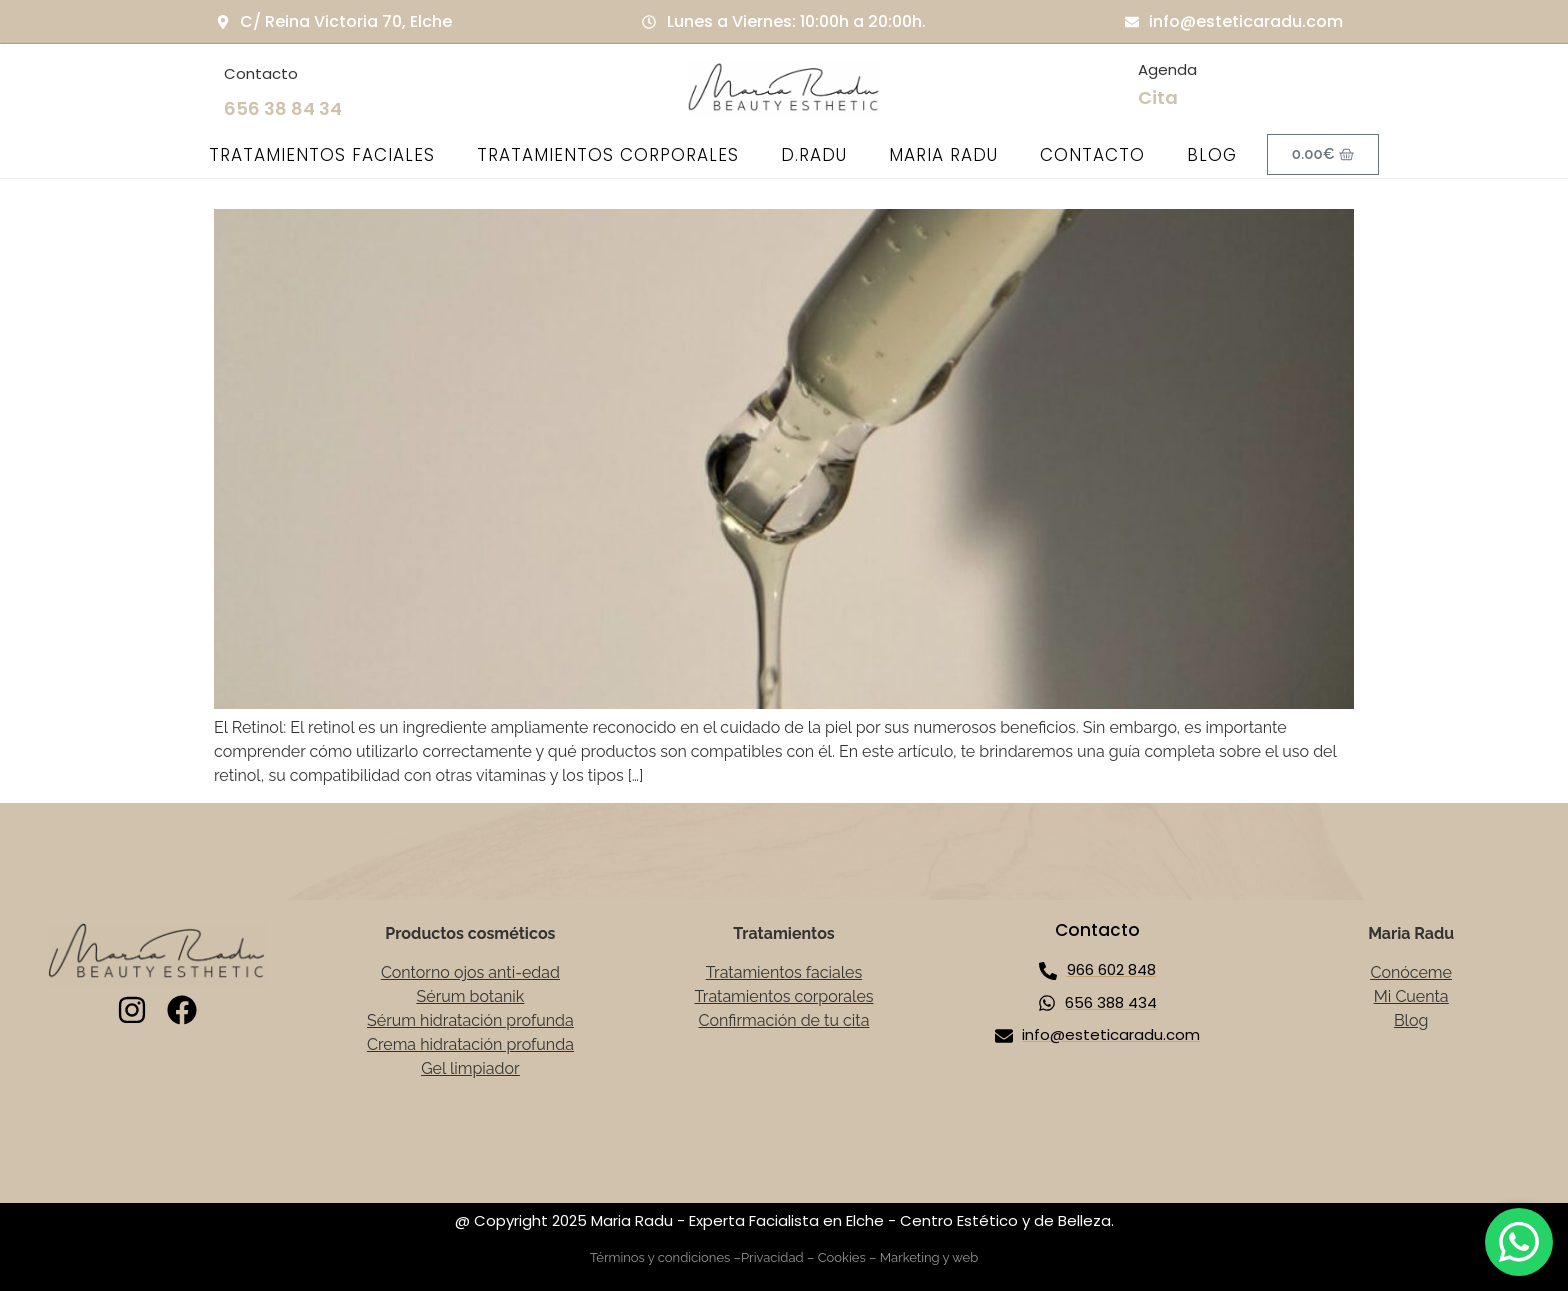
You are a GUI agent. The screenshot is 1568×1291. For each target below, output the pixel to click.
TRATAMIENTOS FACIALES (322, 155)
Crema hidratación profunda (470, 1044)
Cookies (842, 1257)
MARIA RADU (943, 155)
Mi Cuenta (1411, 996)
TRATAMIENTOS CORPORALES (608, 155)
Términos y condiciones (660, 1257)
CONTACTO (1092, 155)
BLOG (1212, 155)
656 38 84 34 (283, 108)
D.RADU (814, 155)
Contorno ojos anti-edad (470, 972)
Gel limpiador (470, 1068)
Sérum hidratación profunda (470, 1020)
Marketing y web (929, 1257)
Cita (1158, 97)
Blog (1411, 1020)
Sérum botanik (471, 996)
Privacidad (772, 1257)
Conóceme (1411, 972)
